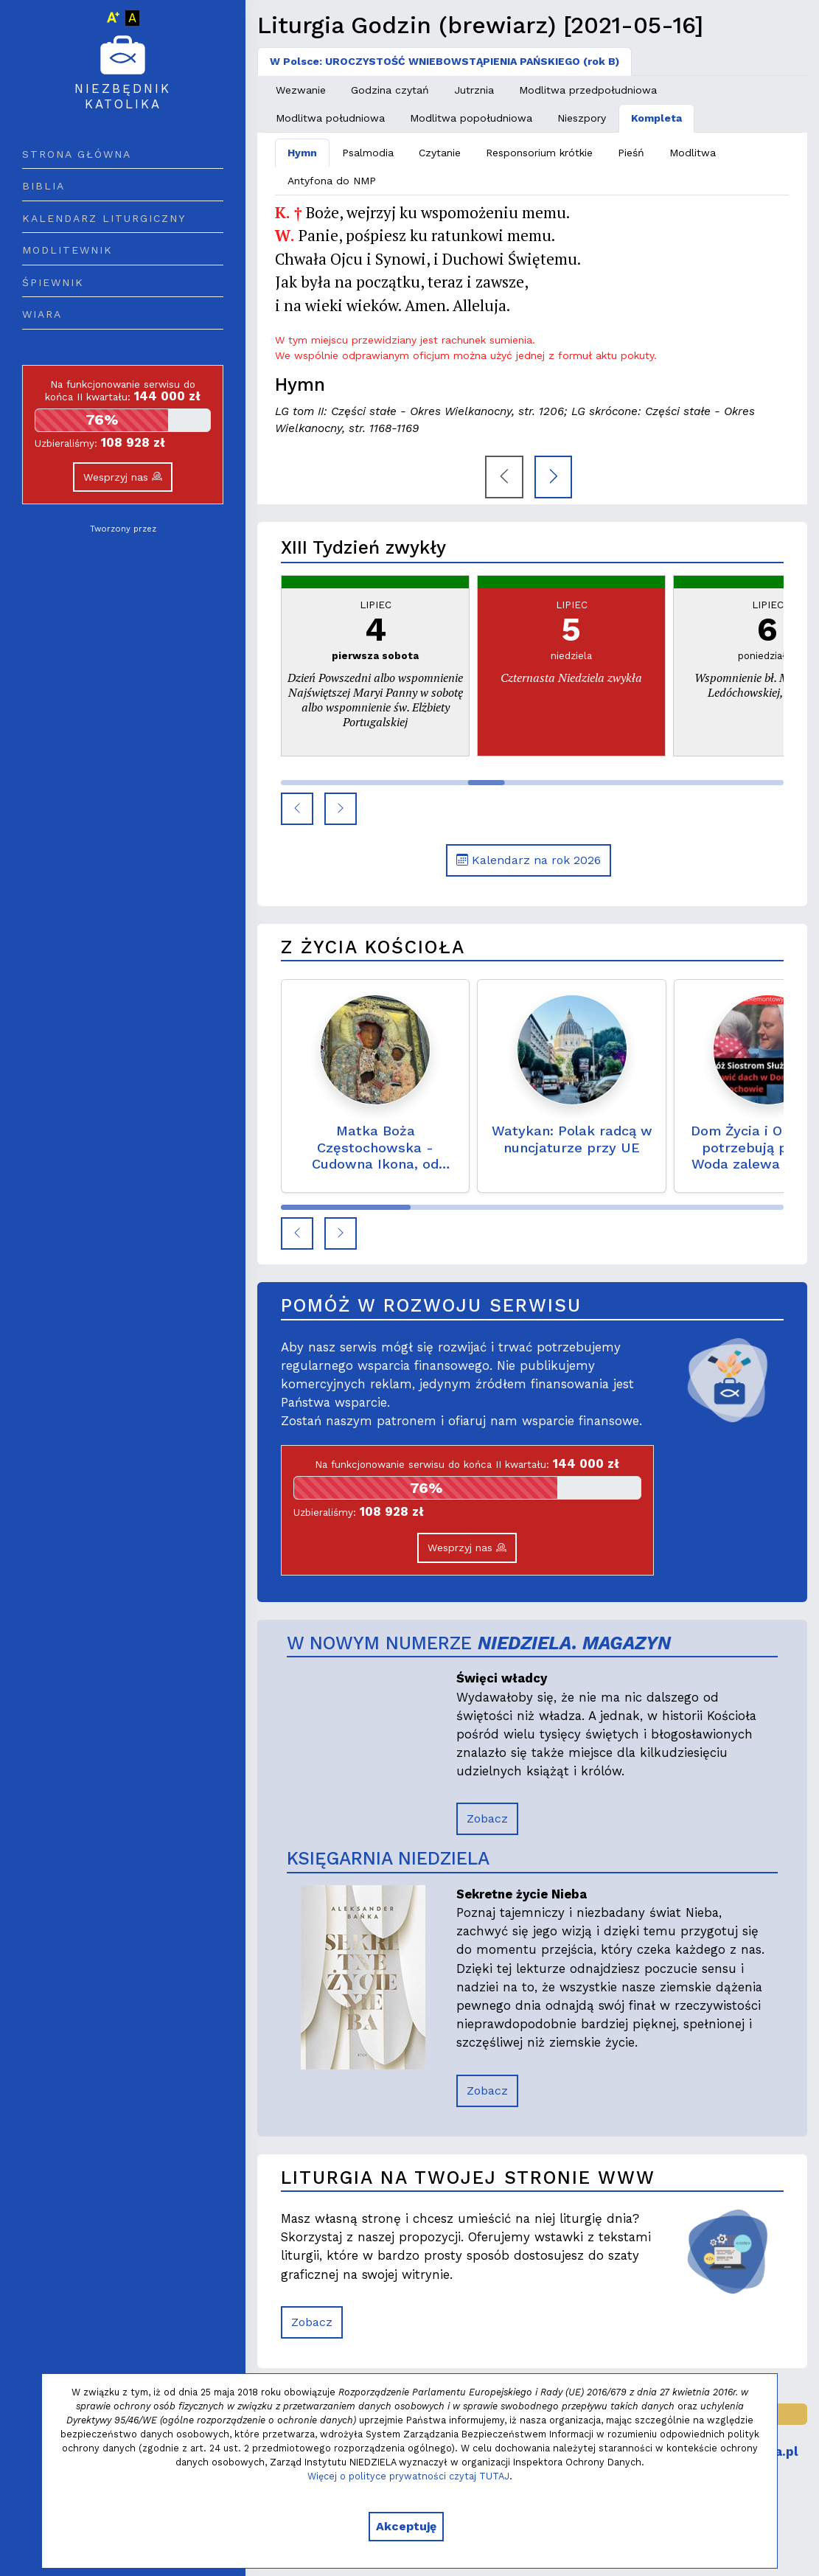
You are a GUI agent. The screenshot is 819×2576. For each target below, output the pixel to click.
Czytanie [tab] (440, 153)
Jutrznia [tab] (474, 90)
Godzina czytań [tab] (390, 90)
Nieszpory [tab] (581, 118)
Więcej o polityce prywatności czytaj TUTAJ (408, 2476)
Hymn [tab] (302, 153)
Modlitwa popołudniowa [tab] (471, 118)
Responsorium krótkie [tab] (539, 153)
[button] (297, 809)
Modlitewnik (67, 250)
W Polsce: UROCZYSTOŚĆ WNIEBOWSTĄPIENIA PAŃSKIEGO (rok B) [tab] (444, 61)
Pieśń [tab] (631, 153)
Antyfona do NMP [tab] (331, 181)
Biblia (43, 186)
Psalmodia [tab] (368, 153)
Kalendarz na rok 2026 (528, 860)
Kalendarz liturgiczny (104, 218)
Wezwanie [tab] (301, 90)
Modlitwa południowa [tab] (330, 118)
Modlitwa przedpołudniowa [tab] (588, 90)
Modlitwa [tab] (692, 153)
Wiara (42, 314)
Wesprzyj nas (122, 477)
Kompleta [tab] (656, 118)
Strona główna (76, 154)
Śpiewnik (53, 282)
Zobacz (487, 1818)
